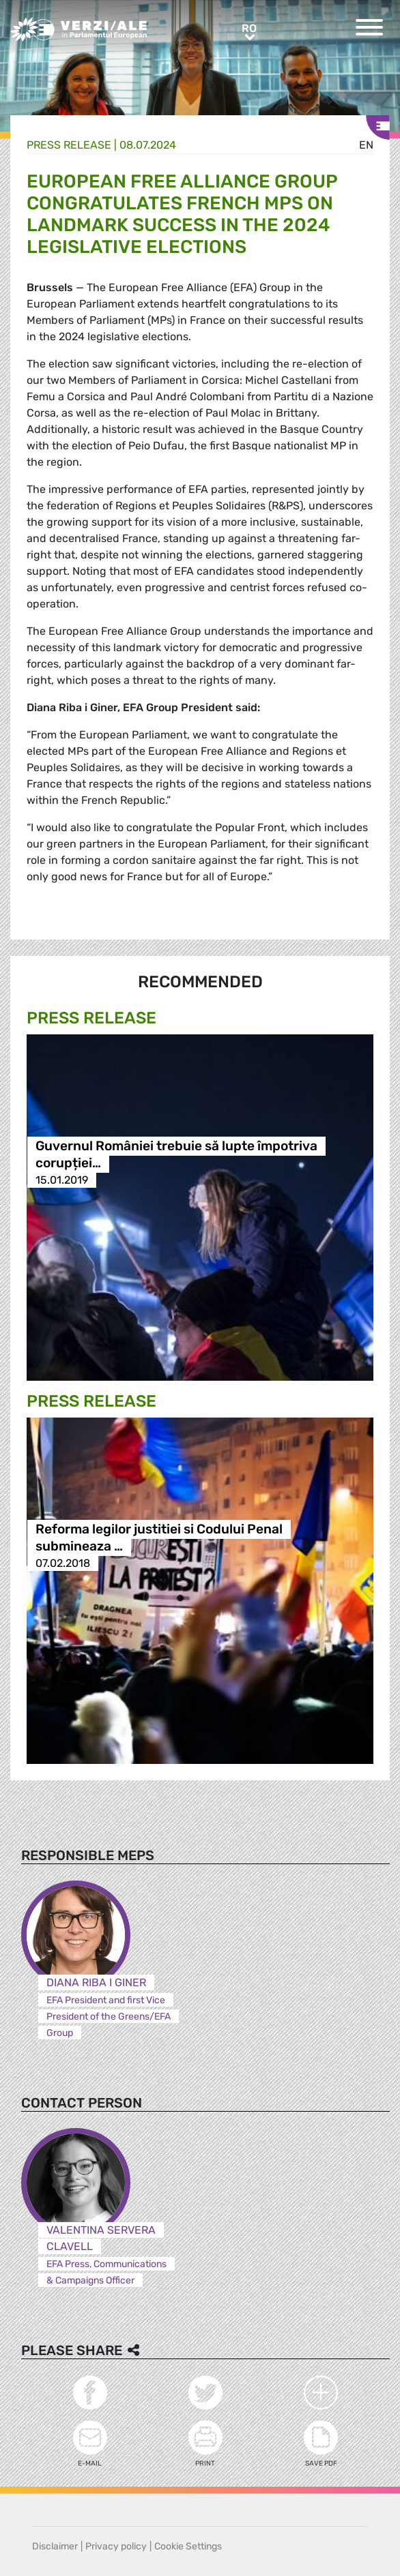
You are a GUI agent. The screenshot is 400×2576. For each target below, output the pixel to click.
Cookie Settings (188, 2546)
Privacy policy (116, 2546)
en (366, 144)
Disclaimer (55, 2546)
